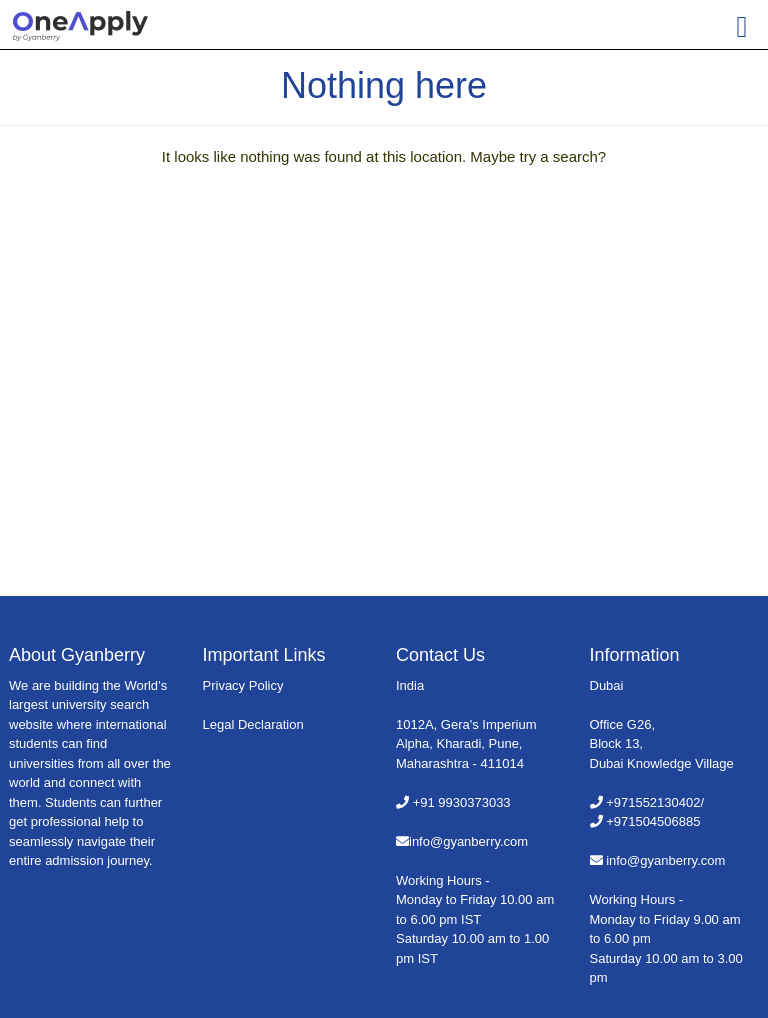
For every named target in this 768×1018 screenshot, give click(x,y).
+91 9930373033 (462, 802)
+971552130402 (653, 802)
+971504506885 (653, 821)
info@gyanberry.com (468, 841)
